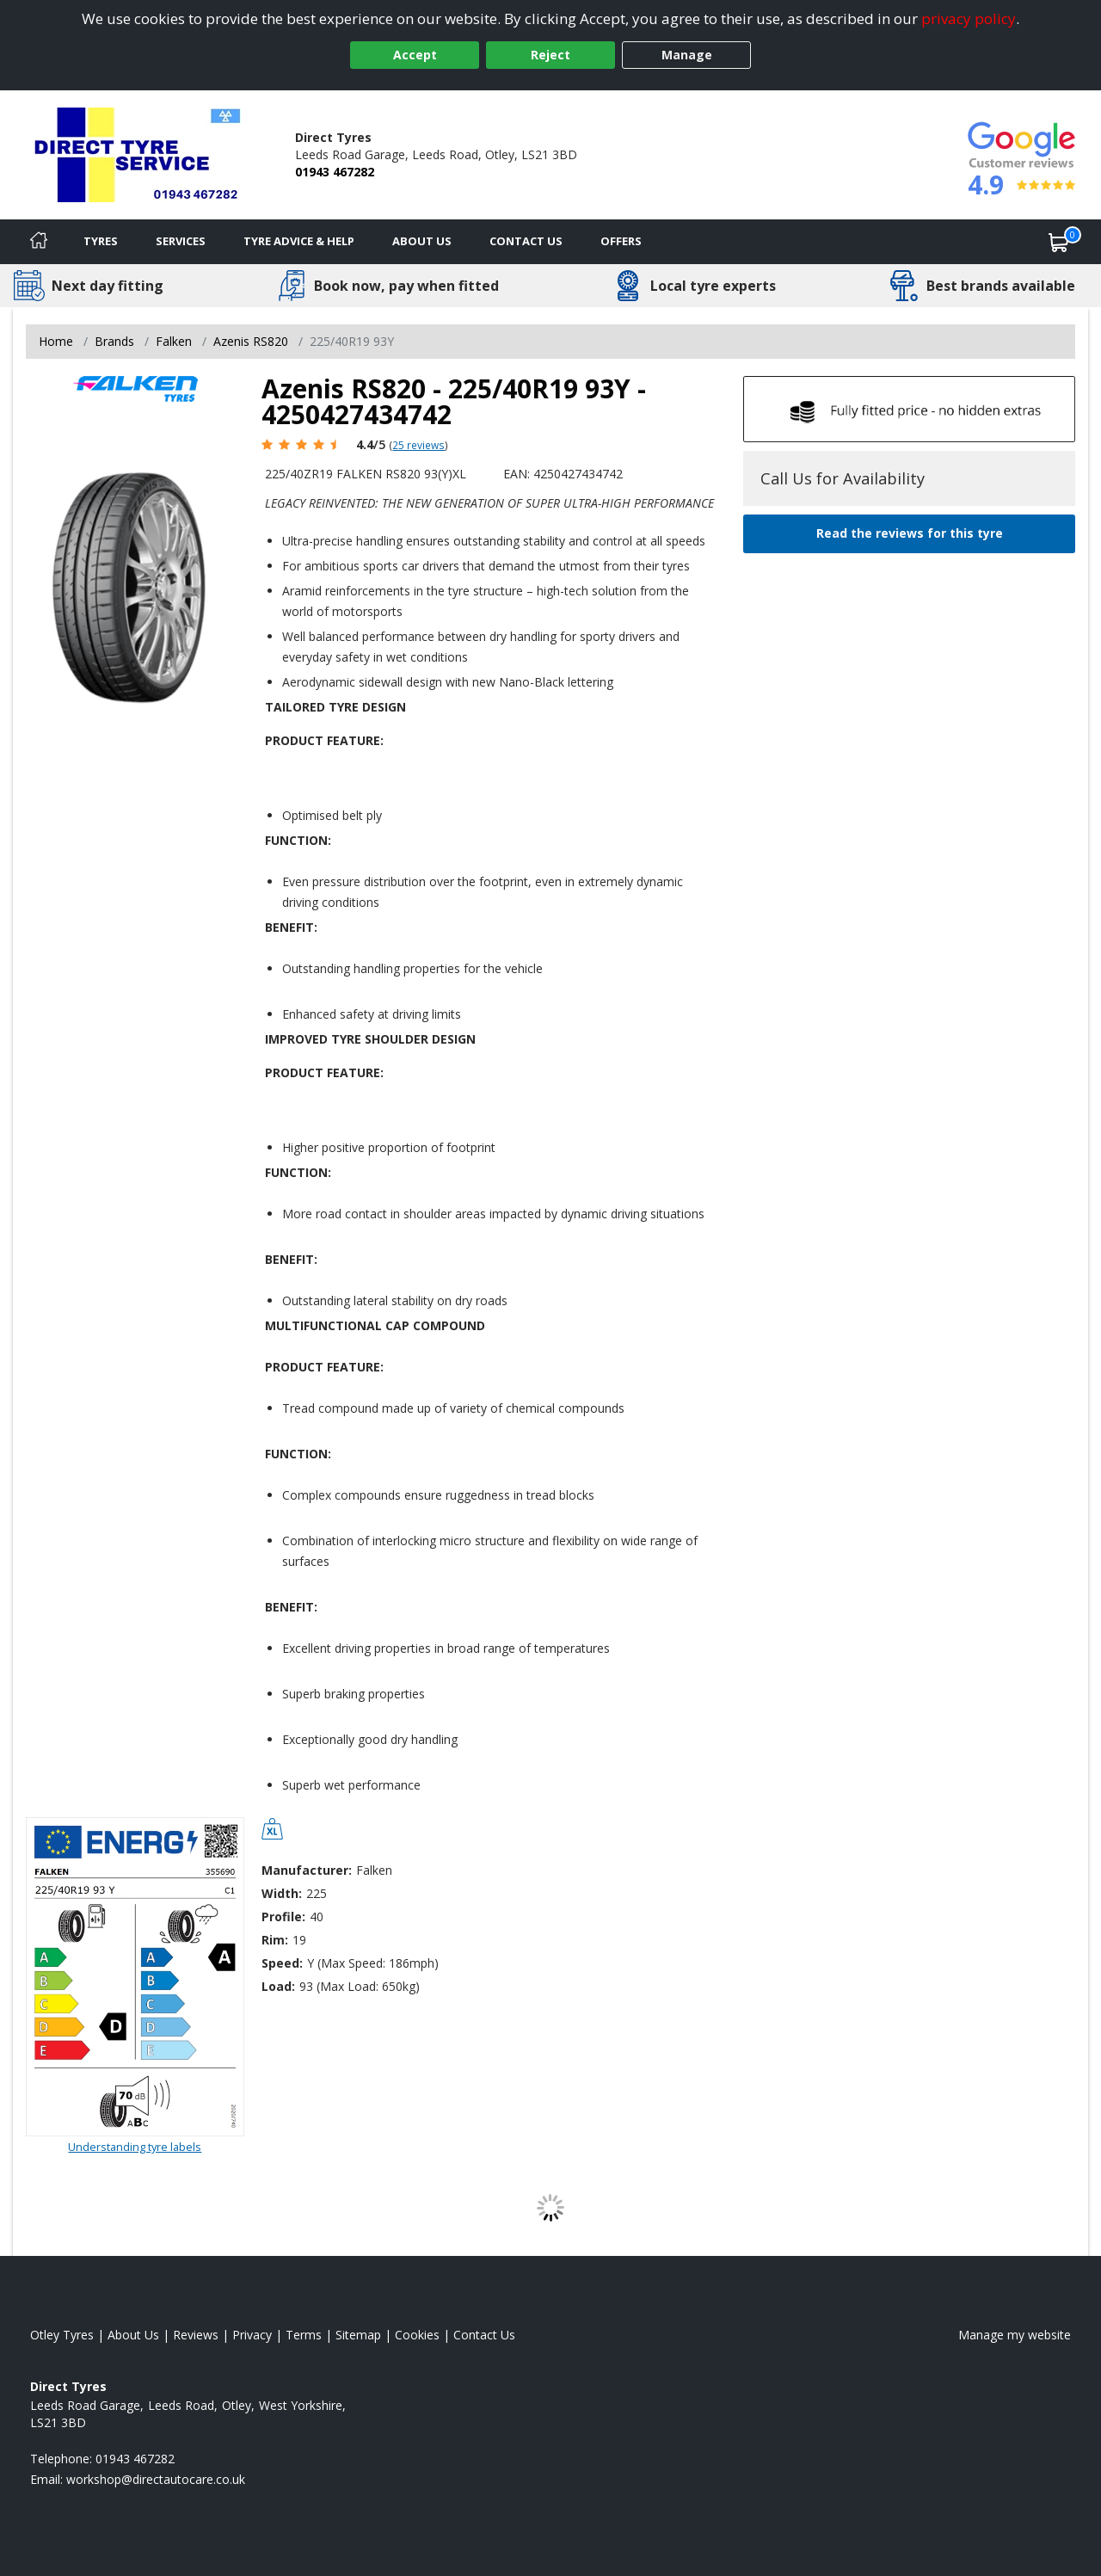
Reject (550, 54)
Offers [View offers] (621, 241)
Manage (686, 54)
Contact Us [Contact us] (526, 241)
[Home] (39, 241)
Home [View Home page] (56, 341)
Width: (281, 1893)
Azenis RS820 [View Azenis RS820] (250, 341)
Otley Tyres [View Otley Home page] (62, 2334)
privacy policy (968, 18)
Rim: (274, 1940)
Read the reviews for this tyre (909, 533)
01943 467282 (334, 171)
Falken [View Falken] (174, 341)
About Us (422, 241)
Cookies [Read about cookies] (417, 2334)
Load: (278, 1986)
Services (181, 241)
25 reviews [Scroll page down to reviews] (418, 445)
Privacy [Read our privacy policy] (252, 2334)
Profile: (283, 1916)
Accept (415, 54)
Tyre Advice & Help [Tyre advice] (298, 241)
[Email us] (155, 2479)
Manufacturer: (306, 1870)
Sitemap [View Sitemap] (358, 2334)
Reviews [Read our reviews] (195, 2334)
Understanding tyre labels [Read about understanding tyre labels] (134, 2146)
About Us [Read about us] (133, 2334)
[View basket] (1059, 241)
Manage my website (1014, 2334)
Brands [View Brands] (114, 341)
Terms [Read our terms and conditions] (304, 2334)
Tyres (100, 241)
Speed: (282, 1963)
